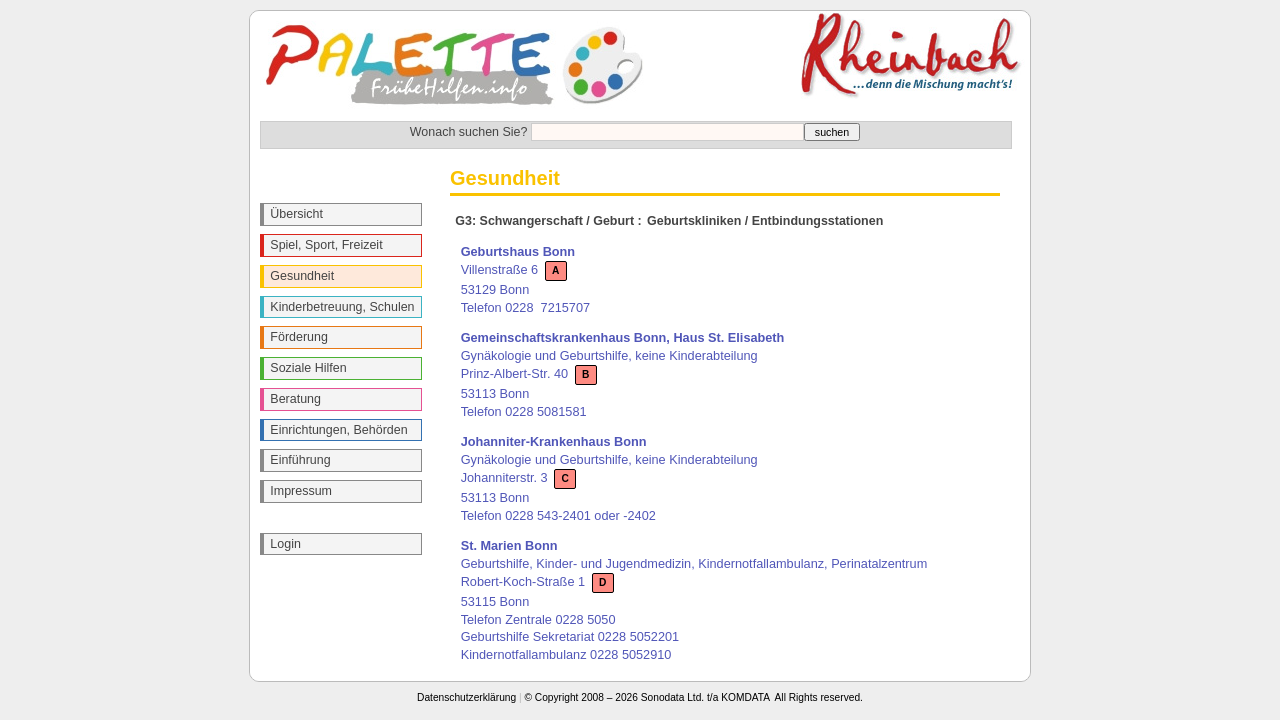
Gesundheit (302, 276)
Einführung (300, 460)
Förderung (299, 337)
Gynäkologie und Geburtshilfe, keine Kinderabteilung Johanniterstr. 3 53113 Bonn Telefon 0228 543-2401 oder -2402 (609, 478)
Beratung (295, 399)
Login (285, 544)
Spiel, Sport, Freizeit (326, 245)
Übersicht (296, 214)
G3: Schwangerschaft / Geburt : (548, 221)
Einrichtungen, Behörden (338, 430)
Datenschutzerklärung (466, 697)
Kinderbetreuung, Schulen (342, 307)
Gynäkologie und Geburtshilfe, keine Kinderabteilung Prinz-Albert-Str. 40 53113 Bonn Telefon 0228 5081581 (623, 374)
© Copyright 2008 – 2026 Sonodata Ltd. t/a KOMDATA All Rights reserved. (694, 697)
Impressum (301, 491)
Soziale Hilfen (308, 368)
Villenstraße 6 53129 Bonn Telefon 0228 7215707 (525, 279)
